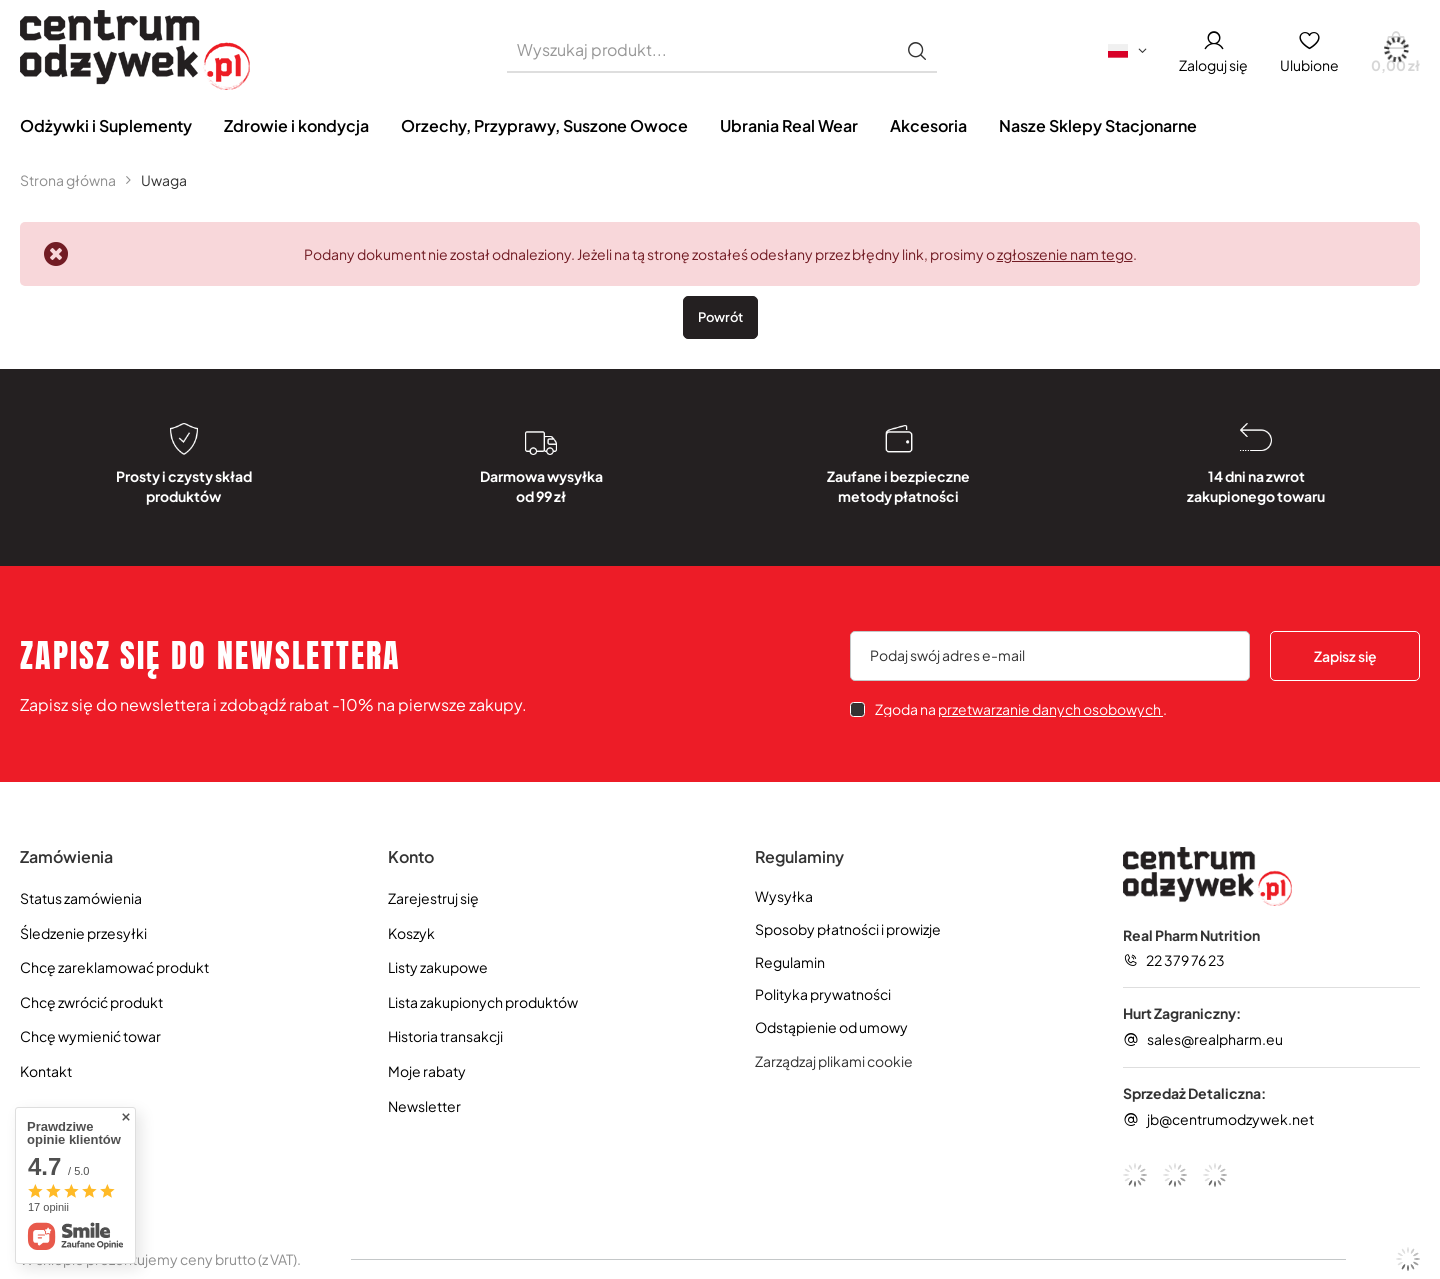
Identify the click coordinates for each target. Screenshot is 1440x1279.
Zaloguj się (1213, 65)
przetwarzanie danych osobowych (1050, 709)
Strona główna (68, 180)
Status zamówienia (81, 898)
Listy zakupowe (438, 967)
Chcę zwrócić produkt (91, 1002)
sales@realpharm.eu (1215, 1039)
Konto (411, 857)
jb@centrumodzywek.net (1230, 1119)
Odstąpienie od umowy (831, 1027)
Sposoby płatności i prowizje (848, 929)
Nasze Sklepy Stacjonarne (1098, 125)
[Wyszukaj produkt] (722, 50)
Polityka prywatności (823, 994)
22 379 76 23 (1185, 960)
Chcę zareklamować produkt (114, 967)
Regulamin (790, 962)
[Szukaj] (917, 50)
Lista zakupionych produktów (483, 1002)
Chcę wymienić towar (90, 1036)
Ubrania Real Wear (789, 125)
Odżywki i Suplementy (106, 125)
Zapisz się (1345, 656)
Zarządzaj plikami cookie (834, 1061)
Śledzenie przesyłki (83, 933)
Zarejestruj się (433, 898)
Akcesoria (928, 125)
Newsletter (424, 1106)
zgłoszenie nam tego (1065, 254)
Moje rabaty (427, 1071)
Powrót (720, 317)
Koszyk (411, 933)
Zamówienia (66, 857)
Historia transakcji (445, 1036)
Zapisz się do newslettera (210, 656)
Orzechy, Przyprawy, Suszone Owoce (544, 125)
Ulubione (1309, 65)
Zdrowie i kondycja (296, 125)
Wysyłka (784, 896)
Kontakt (46, 1071)
